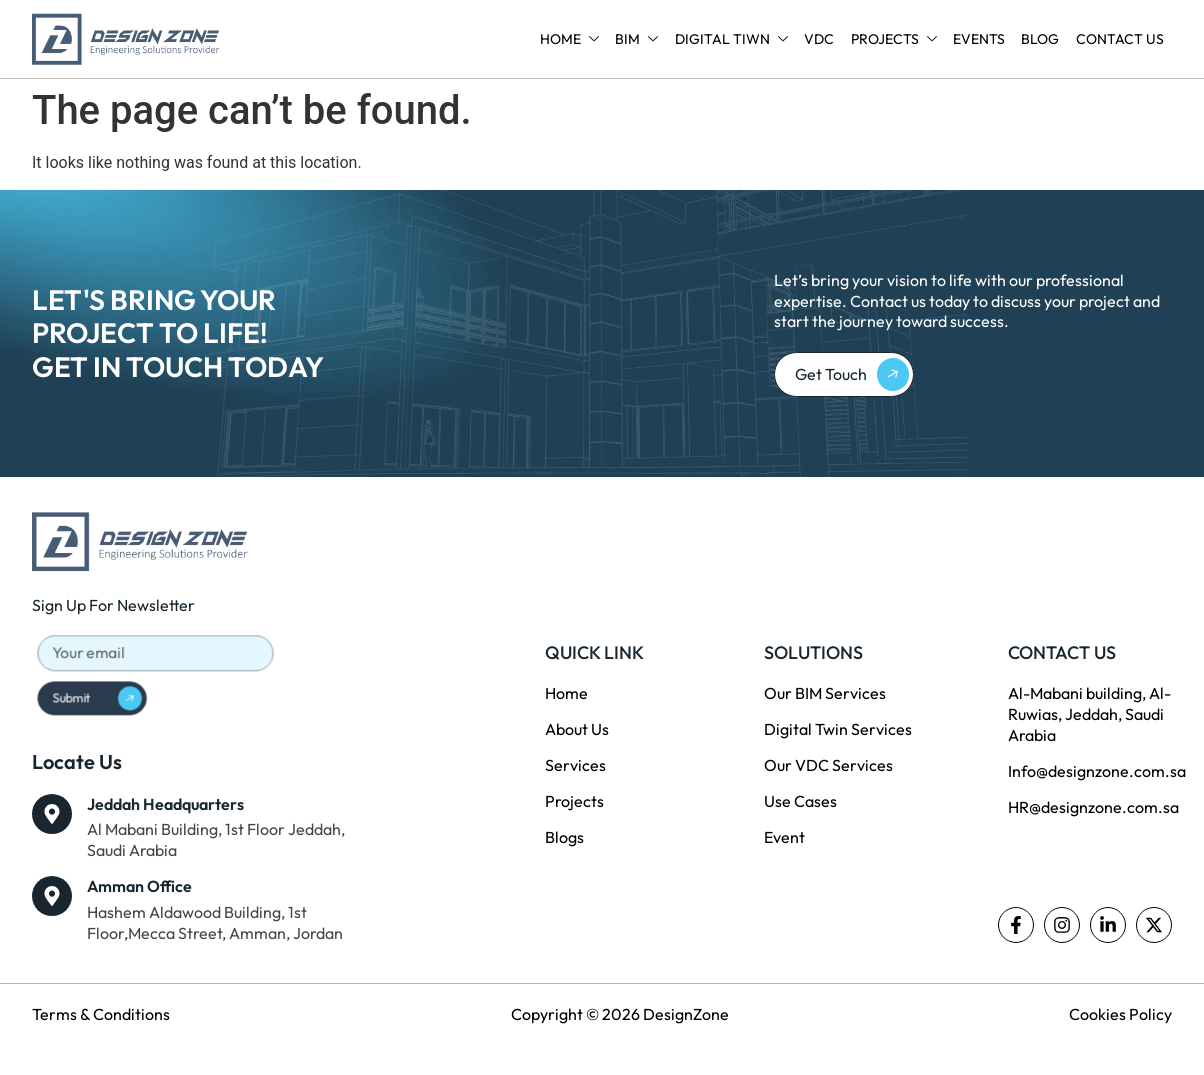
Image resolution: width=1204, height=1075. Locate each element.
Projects (895, 39)
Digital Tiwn (733, 39)
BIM (639, 39)
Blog (1041, 39)
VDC (821, 39)
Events (980, 39)
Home (572, 39)
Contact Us (1120, 39)
